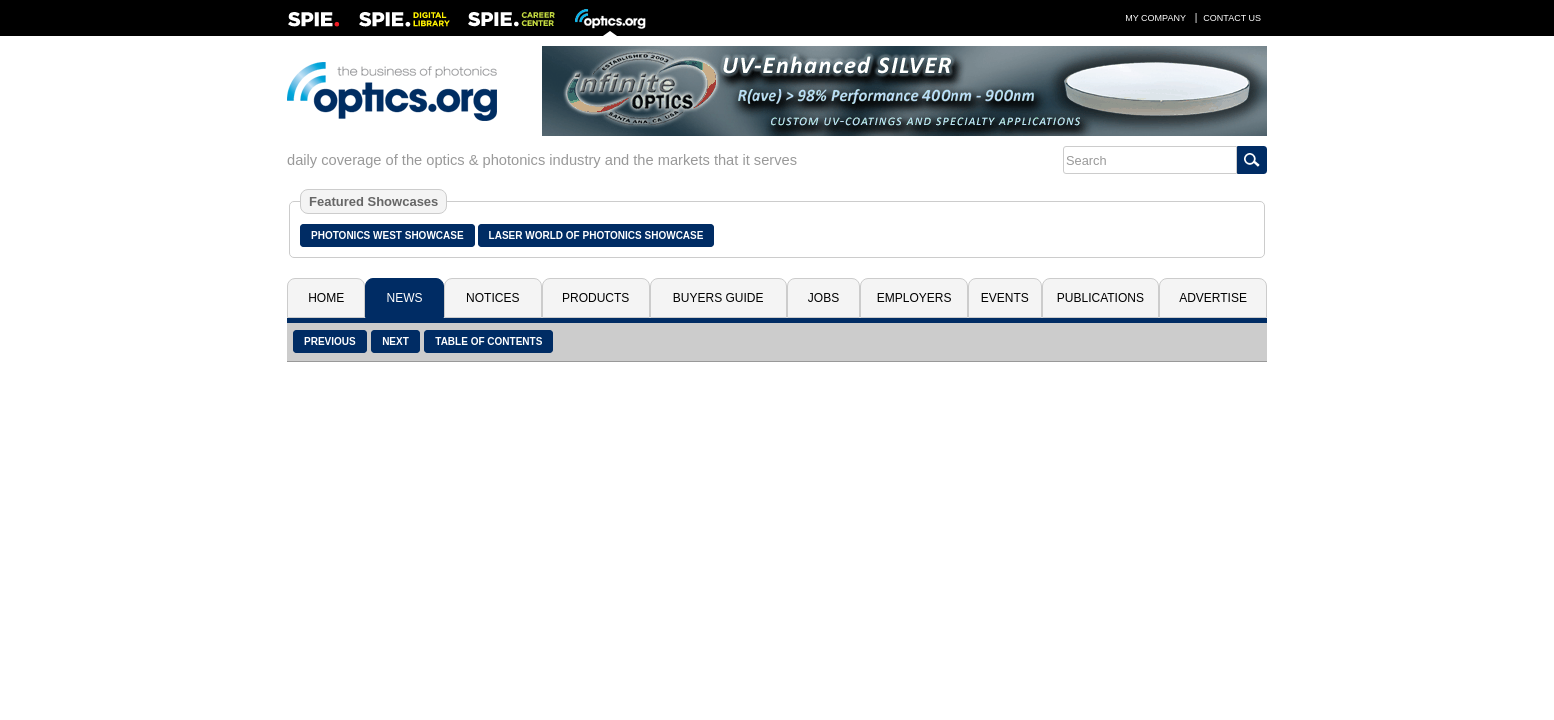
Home (326, 298)
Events (1005, 298)
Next (395, 341)
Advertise (1213, 298)
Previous (330, 341)
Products (595, 298)
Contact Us (1232, 18)
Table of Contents (488, 341)
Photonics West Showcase (387, 235)
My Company (1155, 18)
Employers (914, 298)
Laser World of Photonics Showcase (596, 235)
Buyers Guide (718, 298)
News (405, 298)
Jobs (823, 298)
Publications (1100, 298)
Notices (492, 298)
